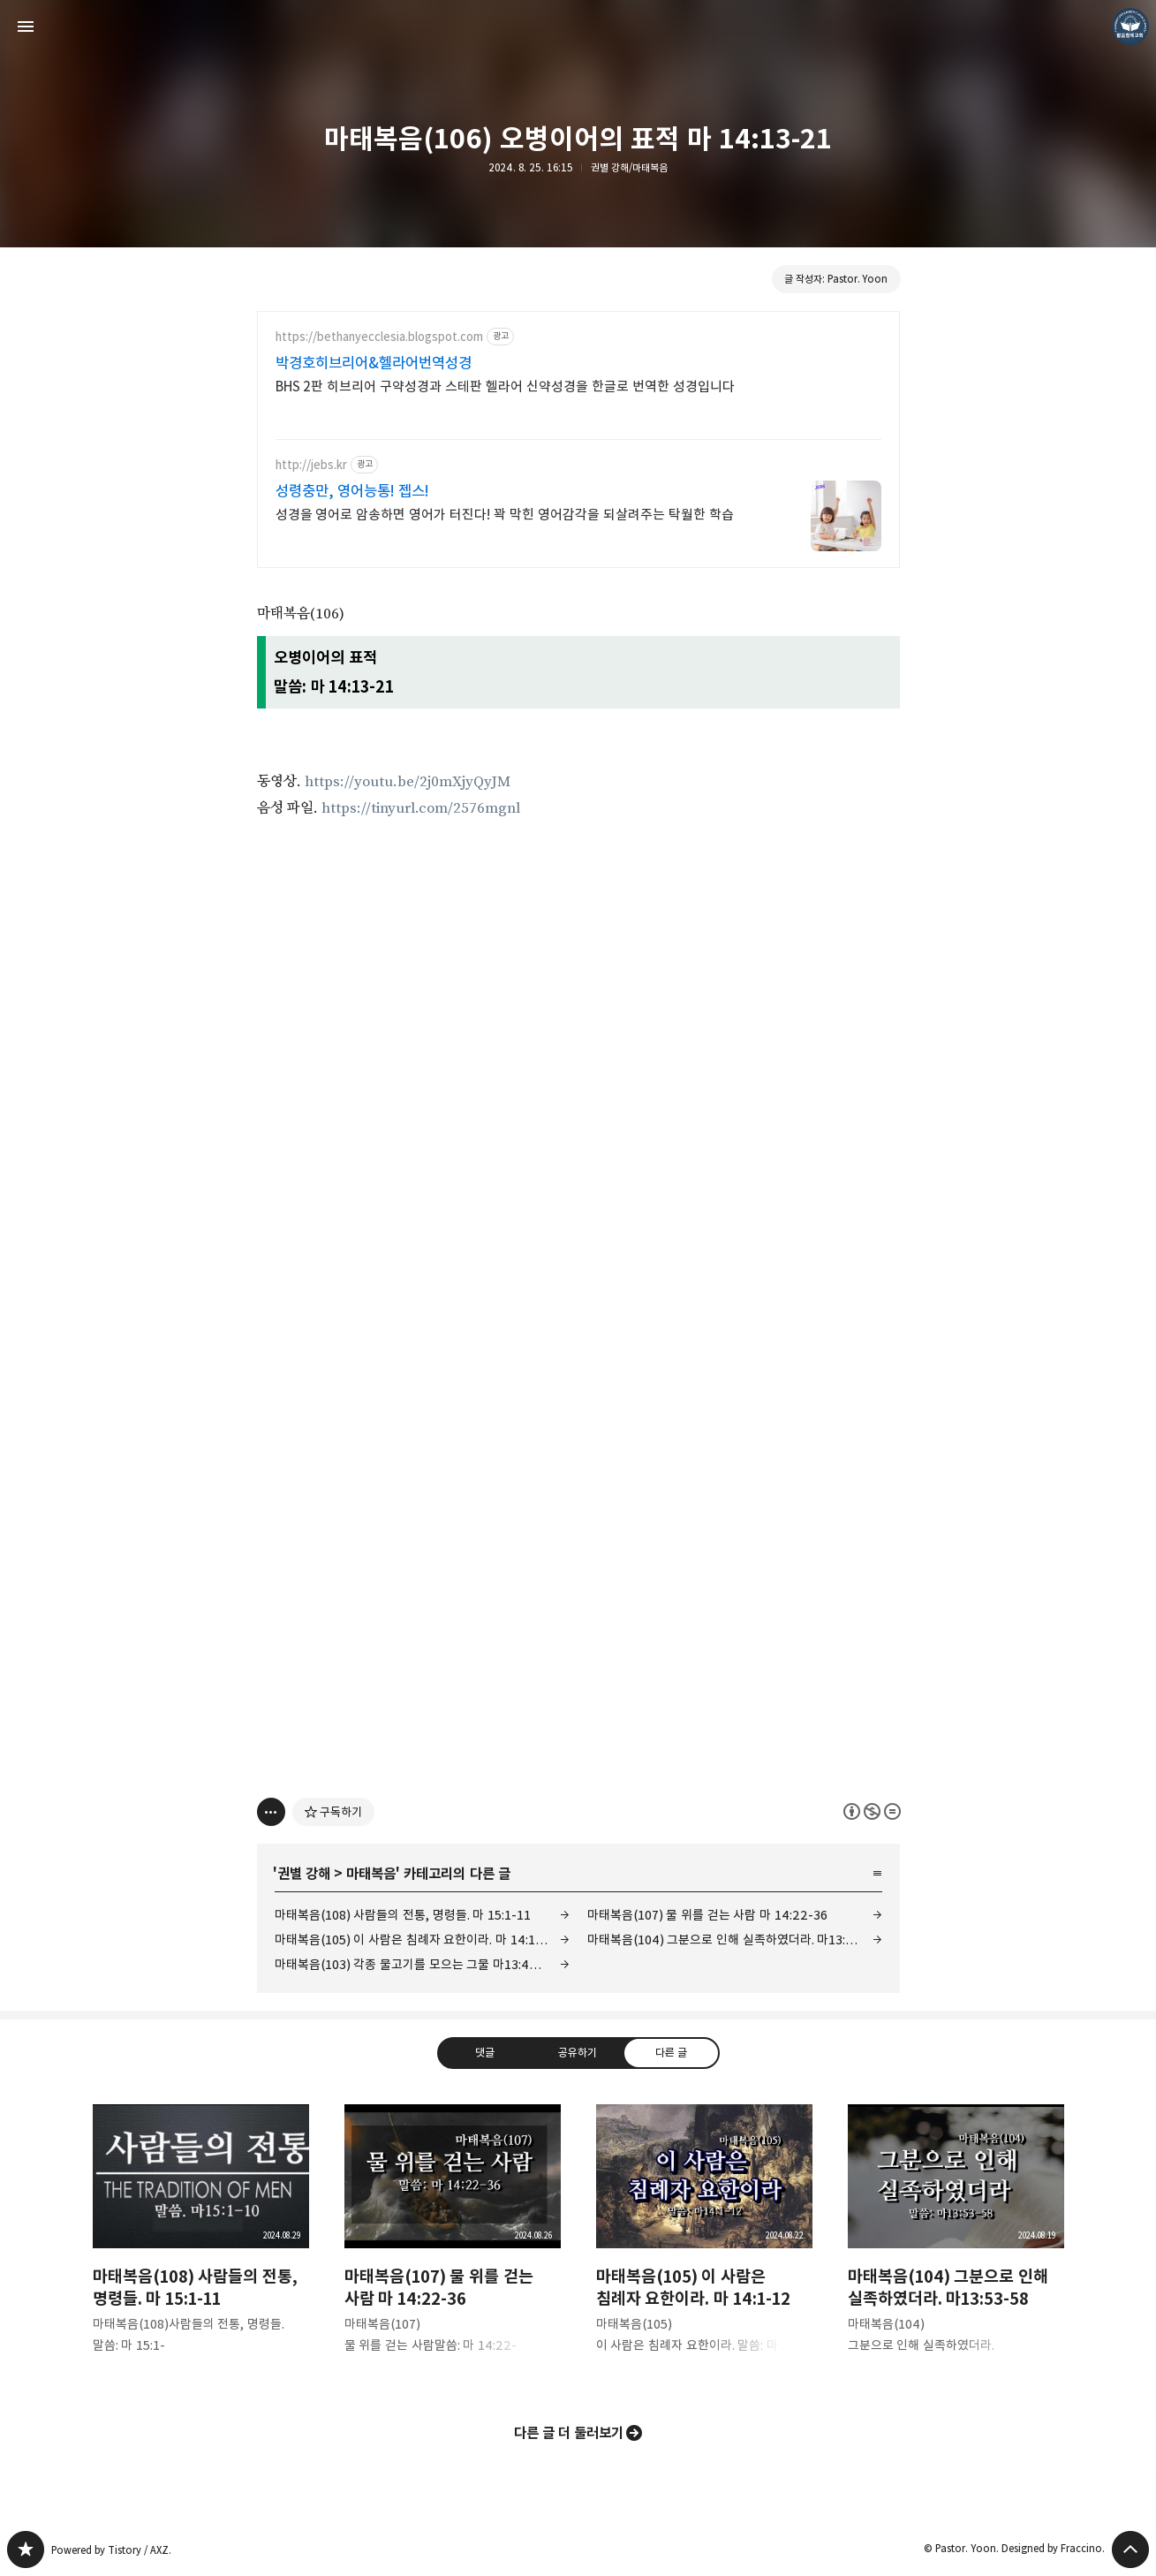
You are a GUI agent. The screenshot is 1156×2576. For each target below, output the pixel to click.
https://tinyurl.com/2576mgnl (420, 808)
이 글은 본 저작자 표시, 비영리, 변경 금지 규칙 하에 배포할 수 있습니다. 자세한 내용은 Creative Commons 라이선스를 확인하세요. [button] (872, 1811)
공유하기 (577, 2052)
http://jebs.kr (311, 465)
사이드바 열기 (25, 26)
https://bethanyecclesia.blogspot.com (379, 337)
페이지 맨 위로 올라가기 (1130, 2549)
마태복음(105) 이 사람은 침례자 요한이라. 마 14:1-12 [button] (704, 2243)
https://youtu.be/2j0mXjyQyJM (407, 782)
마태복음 (371, 1874)
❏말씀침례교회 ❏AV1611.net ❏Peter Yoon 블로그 (25, 2549)
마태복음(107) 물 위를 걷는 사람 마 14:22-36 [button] (452, 2243)
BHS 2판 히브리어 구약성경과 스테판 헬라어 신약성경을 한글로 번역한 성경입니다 (506, 386)
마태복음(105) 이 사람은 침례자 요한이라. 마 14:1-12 (415, 1939)
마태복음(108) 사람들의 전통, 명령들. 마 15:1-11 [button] (201, 2243)
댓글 (485, 2052)
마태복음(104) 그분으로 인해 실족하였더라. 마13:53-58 (733, 1939)
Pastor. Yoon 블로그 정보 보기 (1130, 26)
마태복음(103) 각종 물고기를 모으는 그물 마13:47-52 (416, 1964)
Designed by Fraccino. (1053, 2548)
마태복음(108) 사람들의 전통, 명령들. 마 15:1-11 (403, 1914)
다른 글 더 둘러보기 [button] (569, 2433)
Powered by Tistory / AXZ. (111, 2550)
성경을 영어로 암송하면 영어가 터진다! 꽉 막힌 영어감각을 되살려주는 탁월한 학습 (505, 514)
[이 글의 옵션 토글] (271, 1812)
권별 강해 (303, 1874)
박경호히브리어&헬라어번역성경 (374, 363)
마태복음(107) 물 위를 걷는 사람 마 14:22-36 (707, 1914)
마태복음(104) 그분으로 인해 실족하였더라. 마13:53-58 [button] (956, 2243)
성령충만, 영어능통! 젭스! (353, 491)
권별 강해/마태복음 (629, 167)
